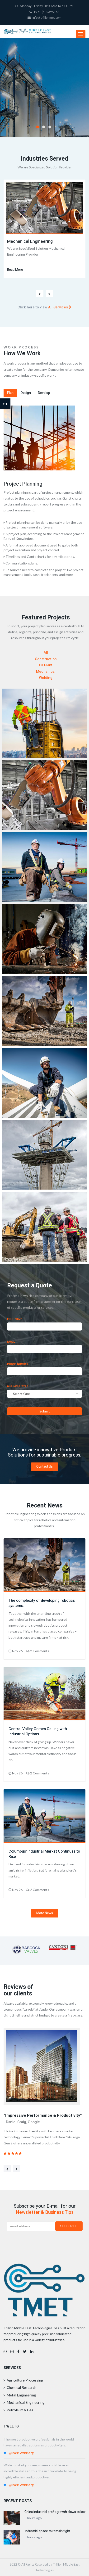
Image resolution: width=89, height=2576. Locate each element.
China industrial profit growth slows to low (54, 2511)
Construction (46, 659)
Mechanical (46, 671)
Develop (44, 392)
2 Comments (39, 1651)
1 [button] (37, 127)
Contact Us (44, 1466)
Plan (10, 392)
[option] (44, 87)
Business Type (17, 1387)
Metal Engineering (20, 2395)
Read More (15, 269)
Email (11, 1342)
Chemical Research (20, 2387)
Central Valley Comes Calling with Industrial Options (38, 1731)
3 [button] (49, 127)
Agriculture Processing (23, 2380)
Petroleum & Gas (18, 2410)
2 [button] (43, 127)
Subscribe (68, 2226)
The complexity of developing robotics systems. (42, 1603)
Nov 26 (17, 1651)
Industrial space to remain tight (47, 2531)
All (46, 652)
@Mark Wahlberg (21, 2453)
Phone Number (17, 1364)
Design (26, 392)
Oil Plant (45, 665)
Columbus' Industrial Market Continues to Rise (44, 1854)
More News (44, 1913)
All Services (59, 307)
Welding (45, 677)
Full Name (14, 1319)
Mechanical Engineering (24, 2402)
